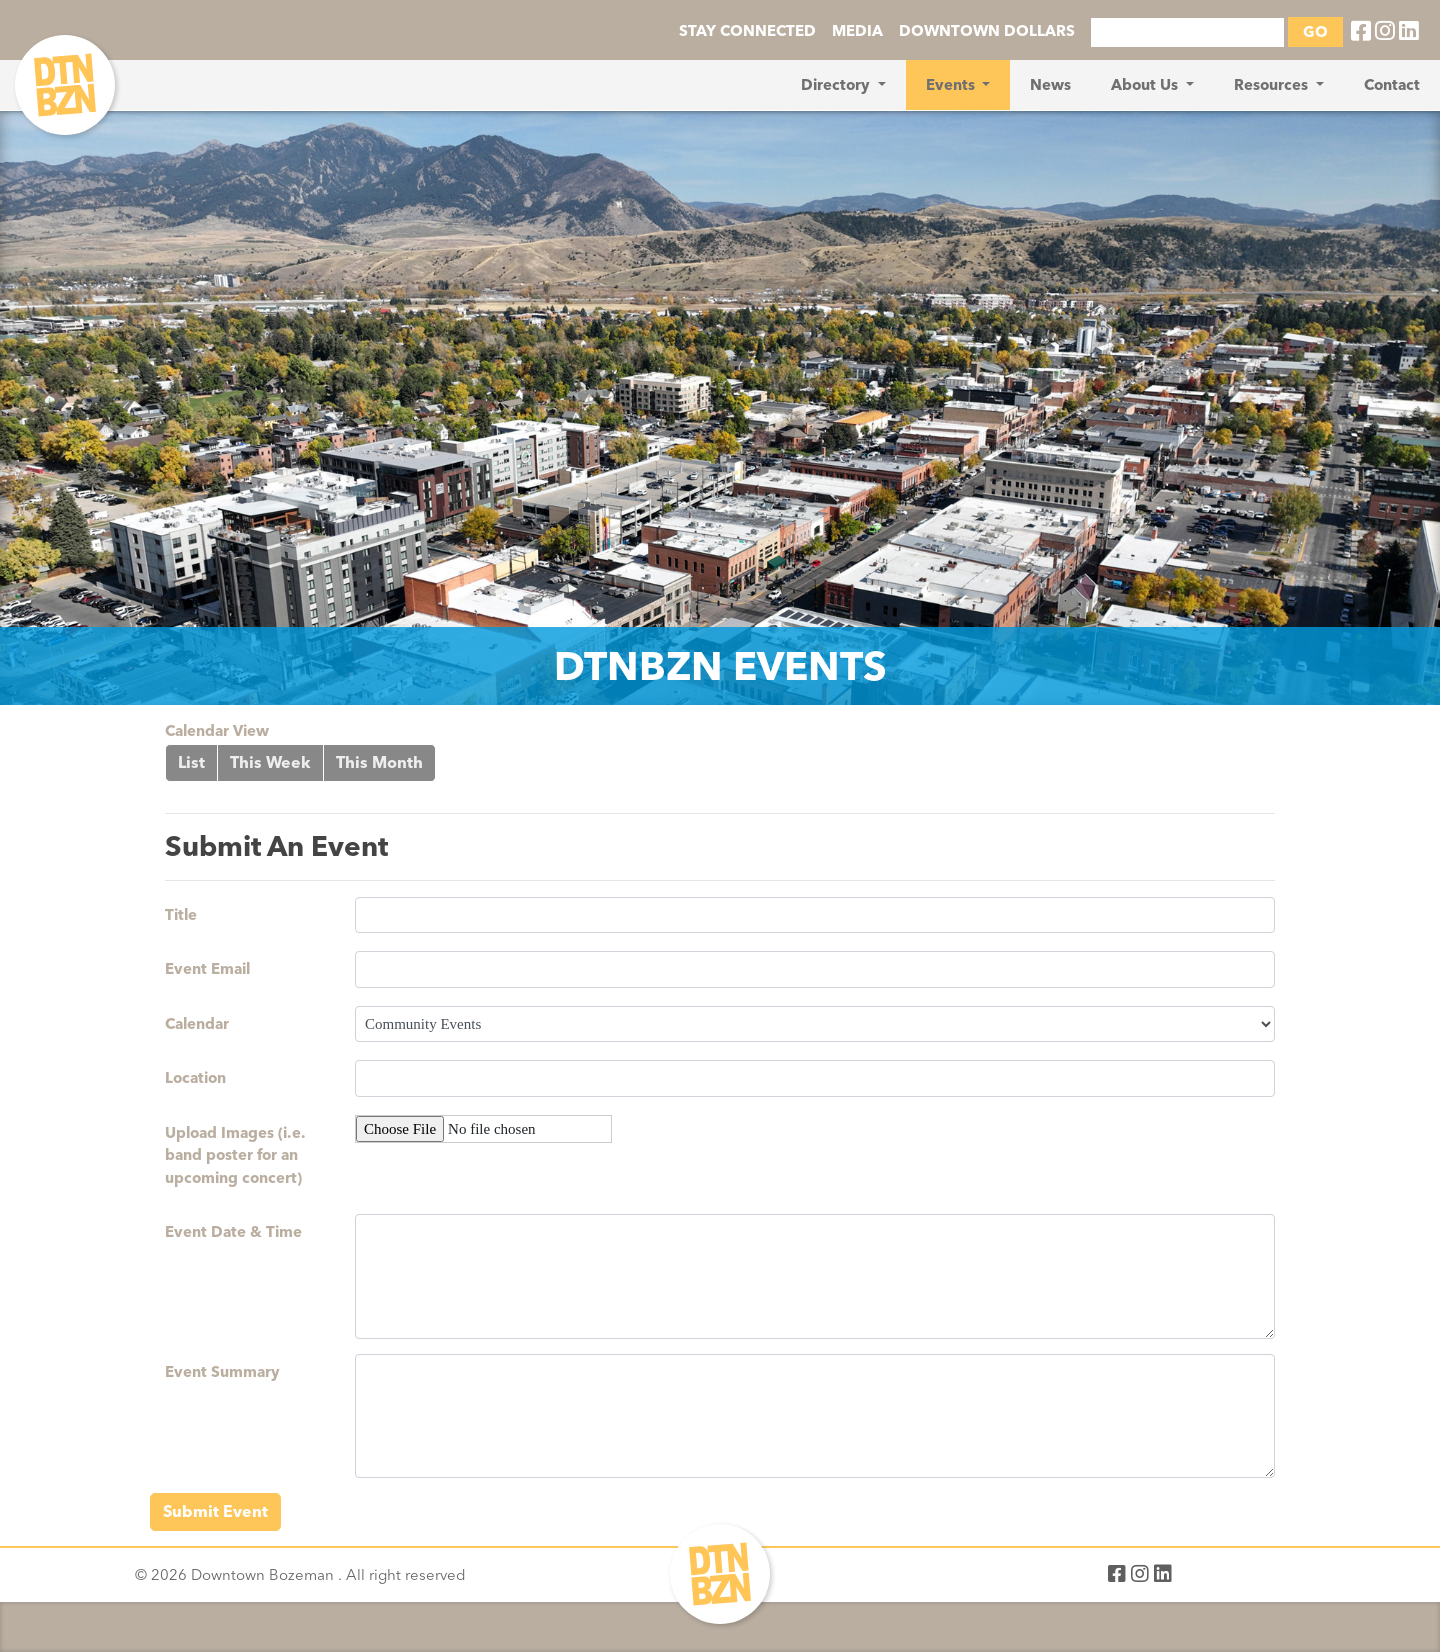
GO (1315, 32)
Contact (1392, 85)
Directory (837, 85)
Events (952, 85)
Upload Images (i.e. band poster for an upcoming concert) (235, 1155)
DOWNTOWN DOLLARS (987, 31)
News (1050, 85)
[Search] (1187, 32)
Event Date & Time (233, 1232)
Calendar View (217, 731)
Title (181, 915)
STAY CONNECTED (747, 31)
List (191, 762)
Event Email (207, 969)
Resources (1273, 85)
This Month (379, 762)
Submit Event (215, 1511)
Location (195, 1078)
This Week (270, 762)
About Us (1146, 85)
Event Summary (222, 1372)
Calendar (197, 1024)
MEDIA (857, 31)
